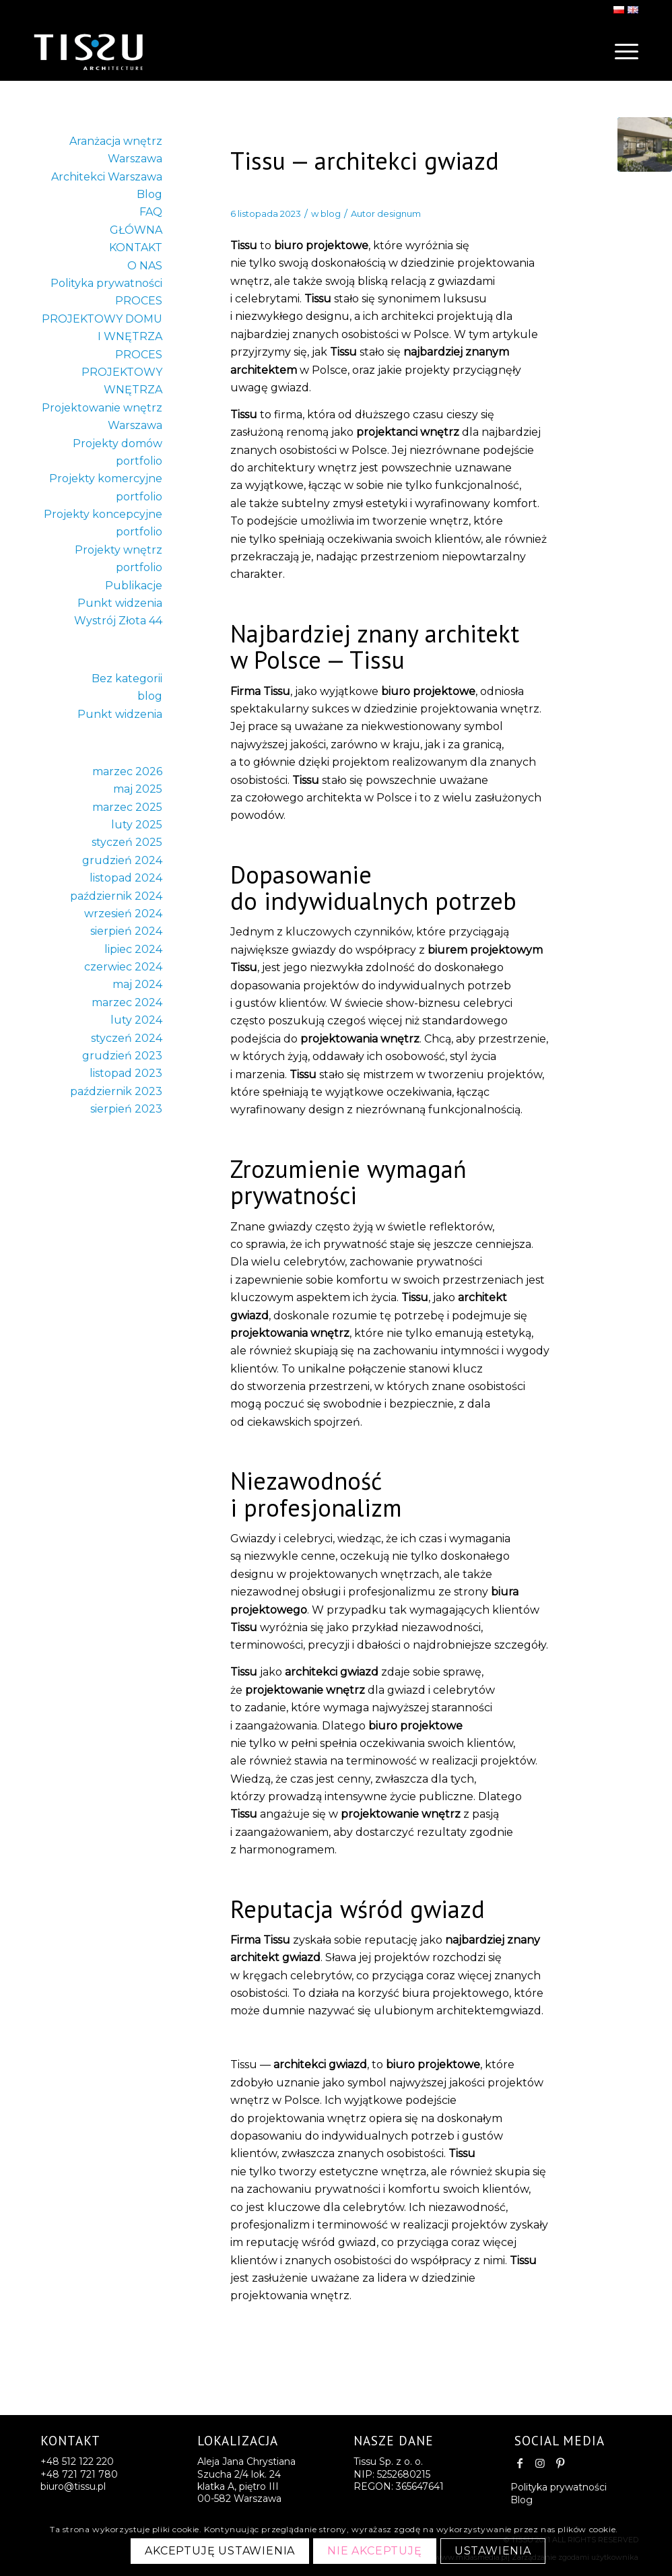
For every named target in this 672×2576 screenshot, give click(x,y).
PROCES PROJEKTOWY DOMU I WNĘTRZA (102, 318)
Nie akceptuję (374, 2550)
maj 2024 (137, 984)
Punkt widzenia (119, 603)
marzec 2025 (127, 807)
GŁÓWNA (136, 230)
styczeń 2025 (127, 842)
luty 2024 (136, 1020)
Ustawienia (493, 2550)
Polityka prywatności (106, 283)
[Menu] (622, 50)
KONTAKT (135, 247)
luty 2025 (136, 824)
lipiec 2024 (133, 949)
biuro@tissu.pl (73, 2486)
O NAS (144, 265)
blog (331, 213)
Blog (149, 194)
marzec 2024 (127, 1002)
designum (399, 213)
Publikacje (133, 585)
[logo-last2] (114, 50)
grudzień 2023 (122, 1055)
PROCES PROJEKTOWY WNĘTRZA (121, 372)
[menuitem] (622, 50)
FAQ (150, 211)
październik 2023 (116, 1091)
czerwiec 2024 (123, 966)
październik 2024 (116, 896)
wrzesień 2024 (123, 913)
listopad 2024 (126, 877)
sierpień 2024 (126, 931)
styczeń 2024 (126, 1038)
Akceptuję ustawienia (220, 2550)
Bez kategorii (127, 678)
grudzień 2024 (122, 860)
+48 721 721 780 (79, 2474)
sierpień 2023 (126, 1108)
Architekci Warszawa (106, 176)
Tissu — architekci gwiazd (364, 160)
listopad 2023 (126, 1073)
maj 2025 (137, 789)
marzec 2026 (127, 771)
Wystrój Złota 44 (118, 620)
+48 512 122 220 (77, 2461)
